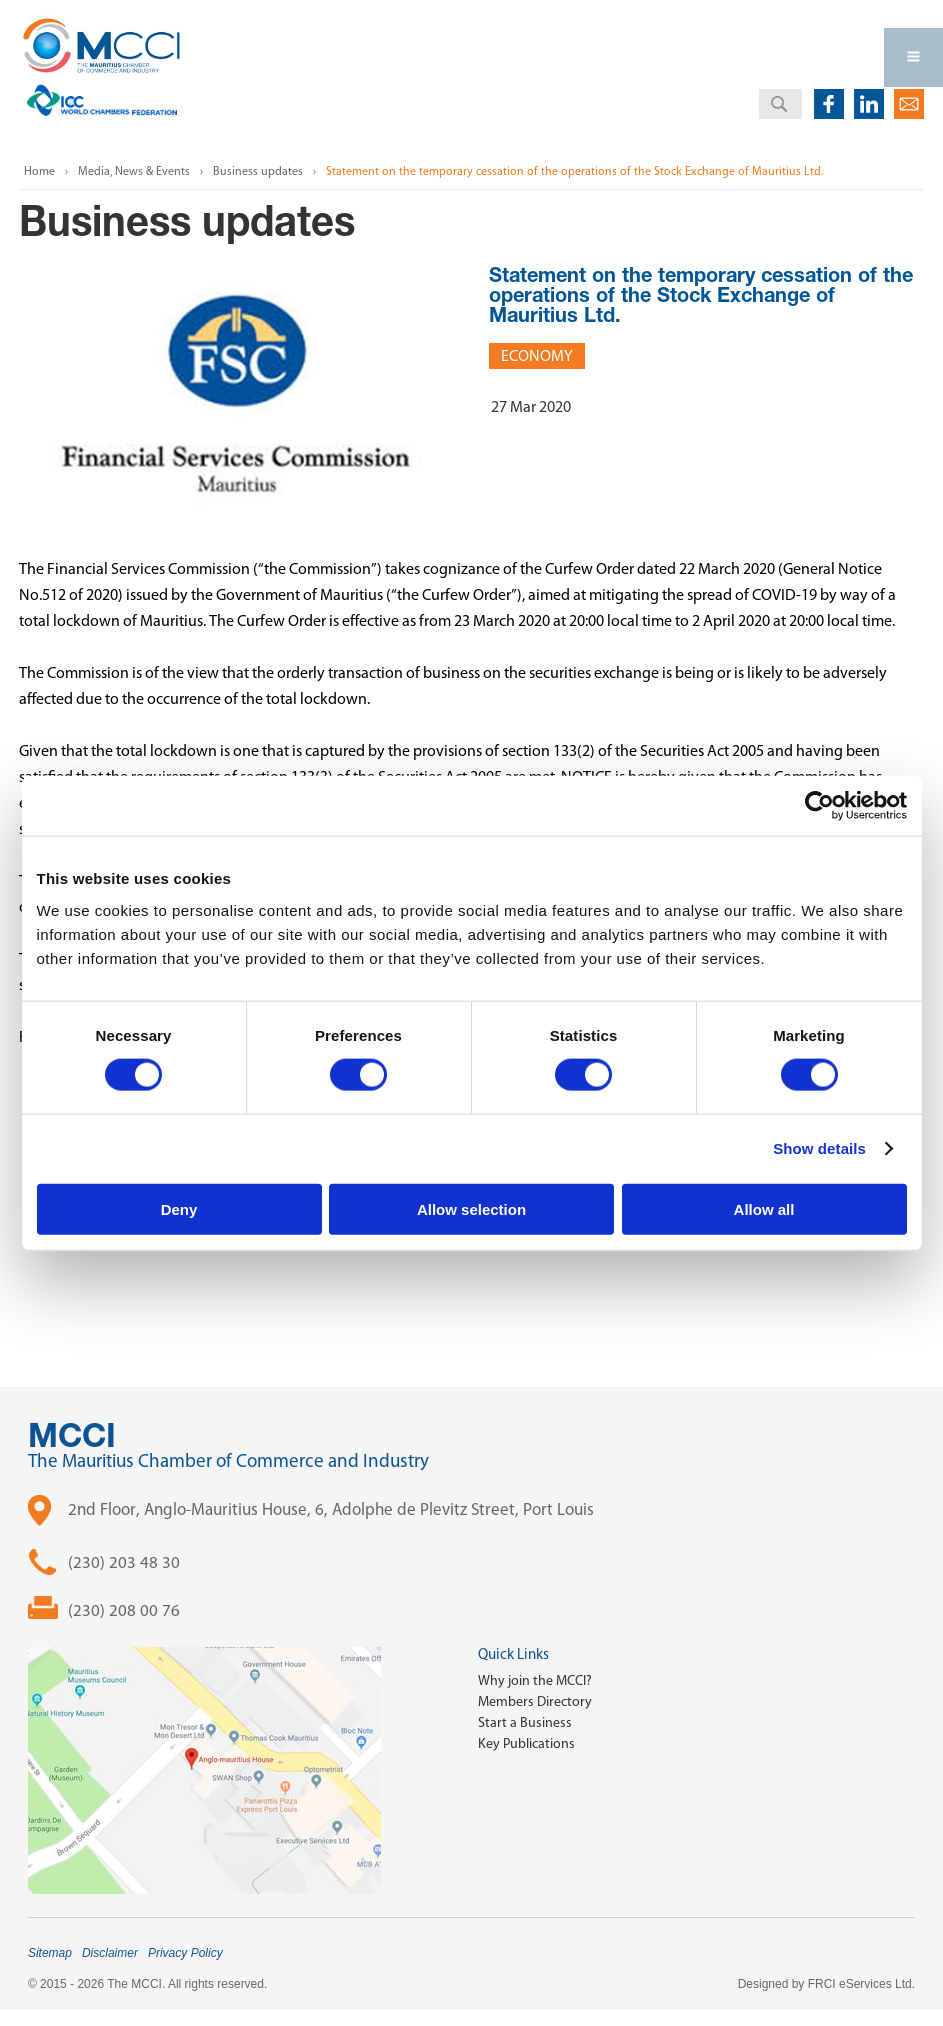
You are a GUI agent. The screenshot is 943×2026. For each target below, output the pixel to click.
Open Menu (913, 57)
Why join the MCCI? (535, 1680)
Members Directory (535, 1701)
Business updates (258, 171)
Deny (179, 1208)
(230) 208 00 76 (124, 1610)
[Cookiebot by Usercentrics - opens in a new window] (819, 806)
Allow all (764, 1208)
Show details (819, 1148)
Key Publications (526, 1743)
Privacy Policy (185, 1953)
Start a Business (525, 1722)
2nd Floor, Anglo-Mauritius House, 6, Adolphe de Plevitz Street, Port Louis (331, 1509)
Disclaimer (110, 1953)
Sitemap (50, 1953)
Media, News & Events (134, 171)
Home (39, 171)
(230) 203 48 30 (124, 1562)
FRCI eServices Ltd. (861, 1984)
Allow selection (471, 1208)
